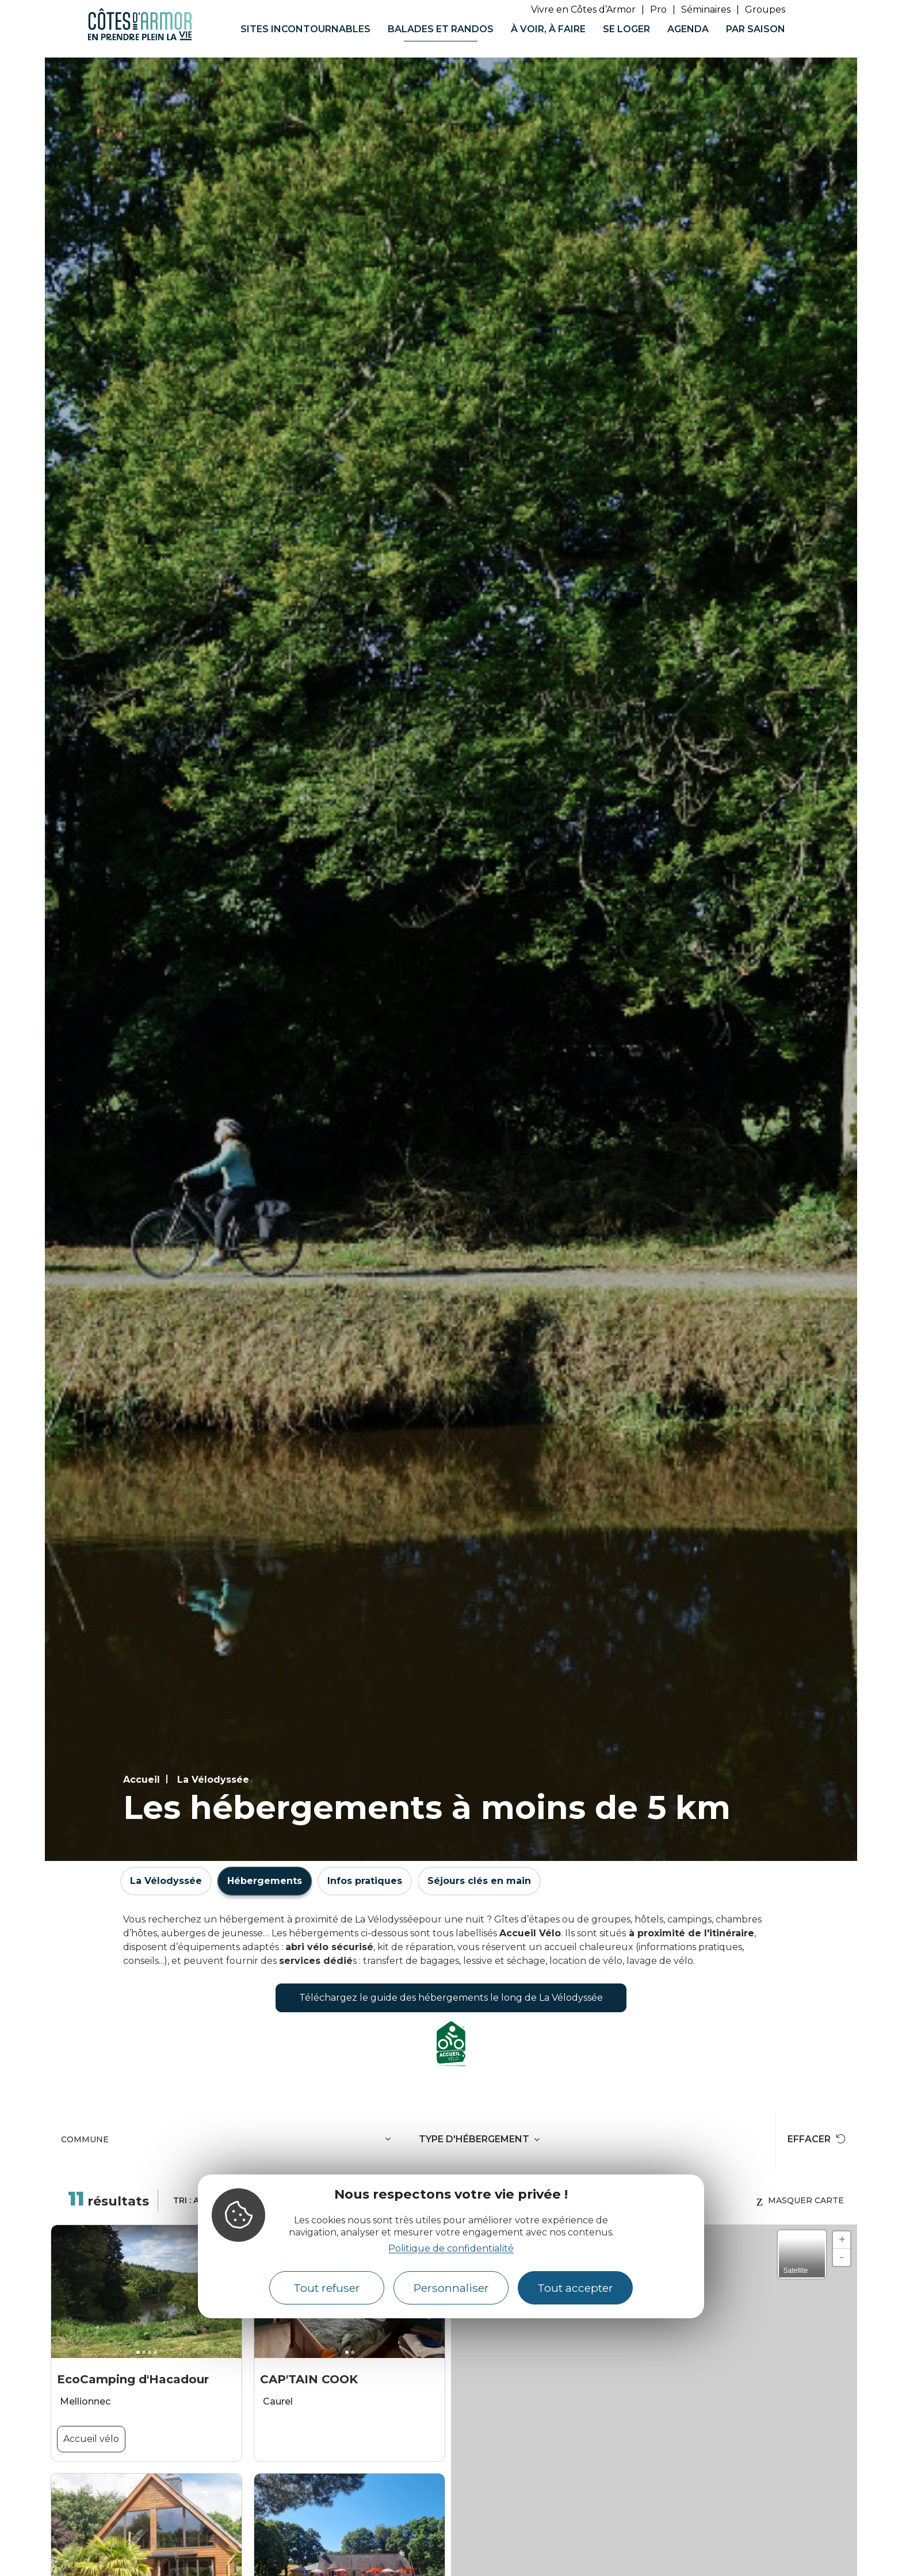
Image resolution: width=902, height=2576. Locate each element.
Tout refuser (326, 2288)
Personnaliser (451, 2288)
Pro (658, 9)
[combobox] (227, 2141)
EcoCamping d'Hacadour (133, 2379)
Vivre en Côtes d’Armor (583, 9)
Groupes (765, 9)
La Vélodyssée (213, 1779)
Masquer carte (800, 2200)
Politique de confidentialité (451, 2248)
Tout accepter (575, 2288)
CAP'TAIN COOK (309, 2379)
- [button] (841, 2257)
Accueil (141, 1779)
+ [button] (842, 2240)
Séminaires (706, 9)
